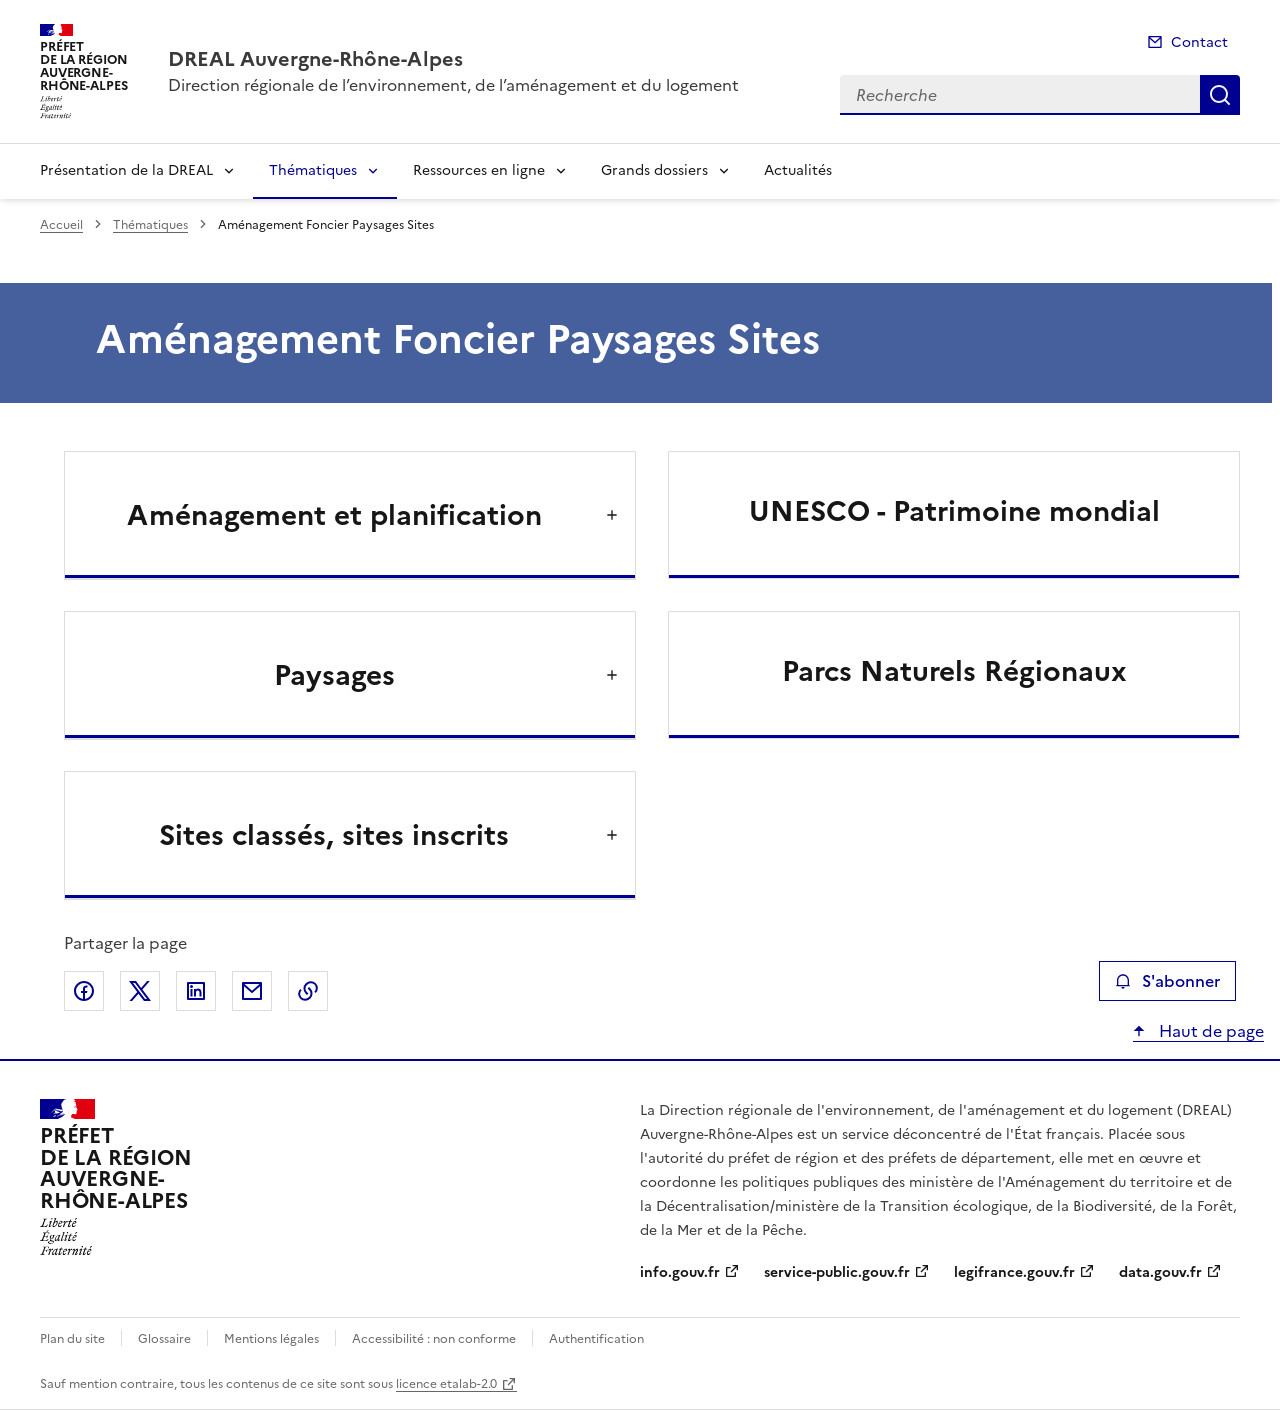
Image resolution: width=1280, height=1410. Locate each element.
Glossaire (164, 1339)
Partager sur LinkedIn (196, 991)
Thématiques (313, 170)
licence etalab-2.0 (446, 1384)
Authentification (596, 1339)
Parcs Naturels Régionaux (954, 671)
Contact (1199, 42)
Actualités (798, 170)
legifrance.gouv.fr (1014, 1272)
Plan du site (72, 1339)
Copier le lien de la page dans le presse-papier (308, 991)
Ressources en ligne (479, 170)
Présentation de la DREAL (126, 170)
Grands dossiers (654, 170)
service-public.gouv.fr (837, 1272)
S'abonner (1167, 981)
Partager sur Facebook (84, 991)
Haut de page (1209, 1031)
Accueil (61, 225)
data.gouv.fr (1160, 1272)
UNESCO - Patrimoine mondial (954, 511)
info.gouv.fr (680, 1272)
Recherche (1220, 95)
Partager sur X (140, 991)
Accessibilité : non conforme (434, 1339)
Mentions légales (271, 1339)
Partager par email (252, 991)
